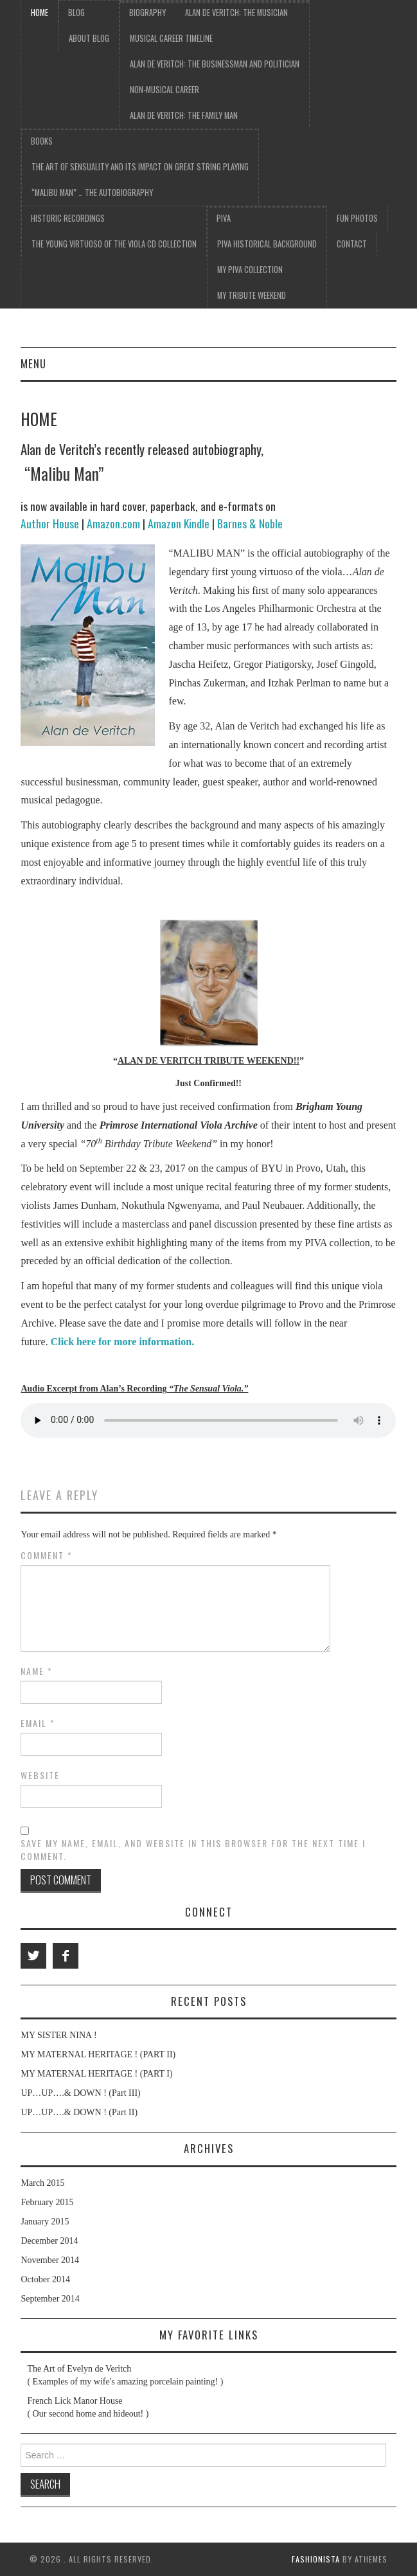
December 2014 (49, 2241)
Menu (33, 363)
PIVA (224, 218)
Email (38, 1723)
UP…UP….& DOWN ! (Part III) (80, 2093)
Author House (50, 523)
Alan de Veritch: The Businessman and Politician (214, 64)
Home (39, 12)
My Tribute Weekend (251, 295)
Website (40, 1775)
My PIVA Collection (250, 270)
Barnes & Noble (250, 523)
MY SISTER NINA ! (58, 2035)
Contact (352, 244)
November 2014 (50, 2260)
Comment (47, 1555)
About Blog (89, 38)
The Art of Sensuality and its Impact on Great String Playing (140, 167)
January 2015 (45, 2221)
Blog (76, 12)
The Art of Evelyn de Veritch (79, 2369)
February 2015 (47, 2202)
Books (42, 141)
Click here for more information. (123, 1341)
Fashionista (316, 2559)
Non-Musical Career (164, 90)
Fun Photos (357, 218)
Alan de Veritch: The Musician (236, 12)
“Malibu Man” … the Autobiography (92, 192)
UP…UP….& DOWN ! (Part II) (79, 2112)
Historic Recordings (68, 218)
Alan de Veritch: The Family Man (184, 115)
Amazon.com (113, 523)
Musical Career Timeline (171, 38)
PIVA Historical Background (267, 244)
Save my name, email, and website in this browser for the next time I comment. (193, 1850)
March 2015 (42, 2183)
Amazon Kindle (178, 523)
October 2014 (45, 2279)
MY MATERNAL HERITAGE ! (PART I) (96, 2074)
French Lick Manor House (74, 2401)
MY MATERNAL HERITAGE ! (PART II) (98, 2054)
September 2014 (50, 2298)
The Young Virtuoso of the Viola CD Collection (114, 244)
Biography (147, 12)
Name (37, 1671)
